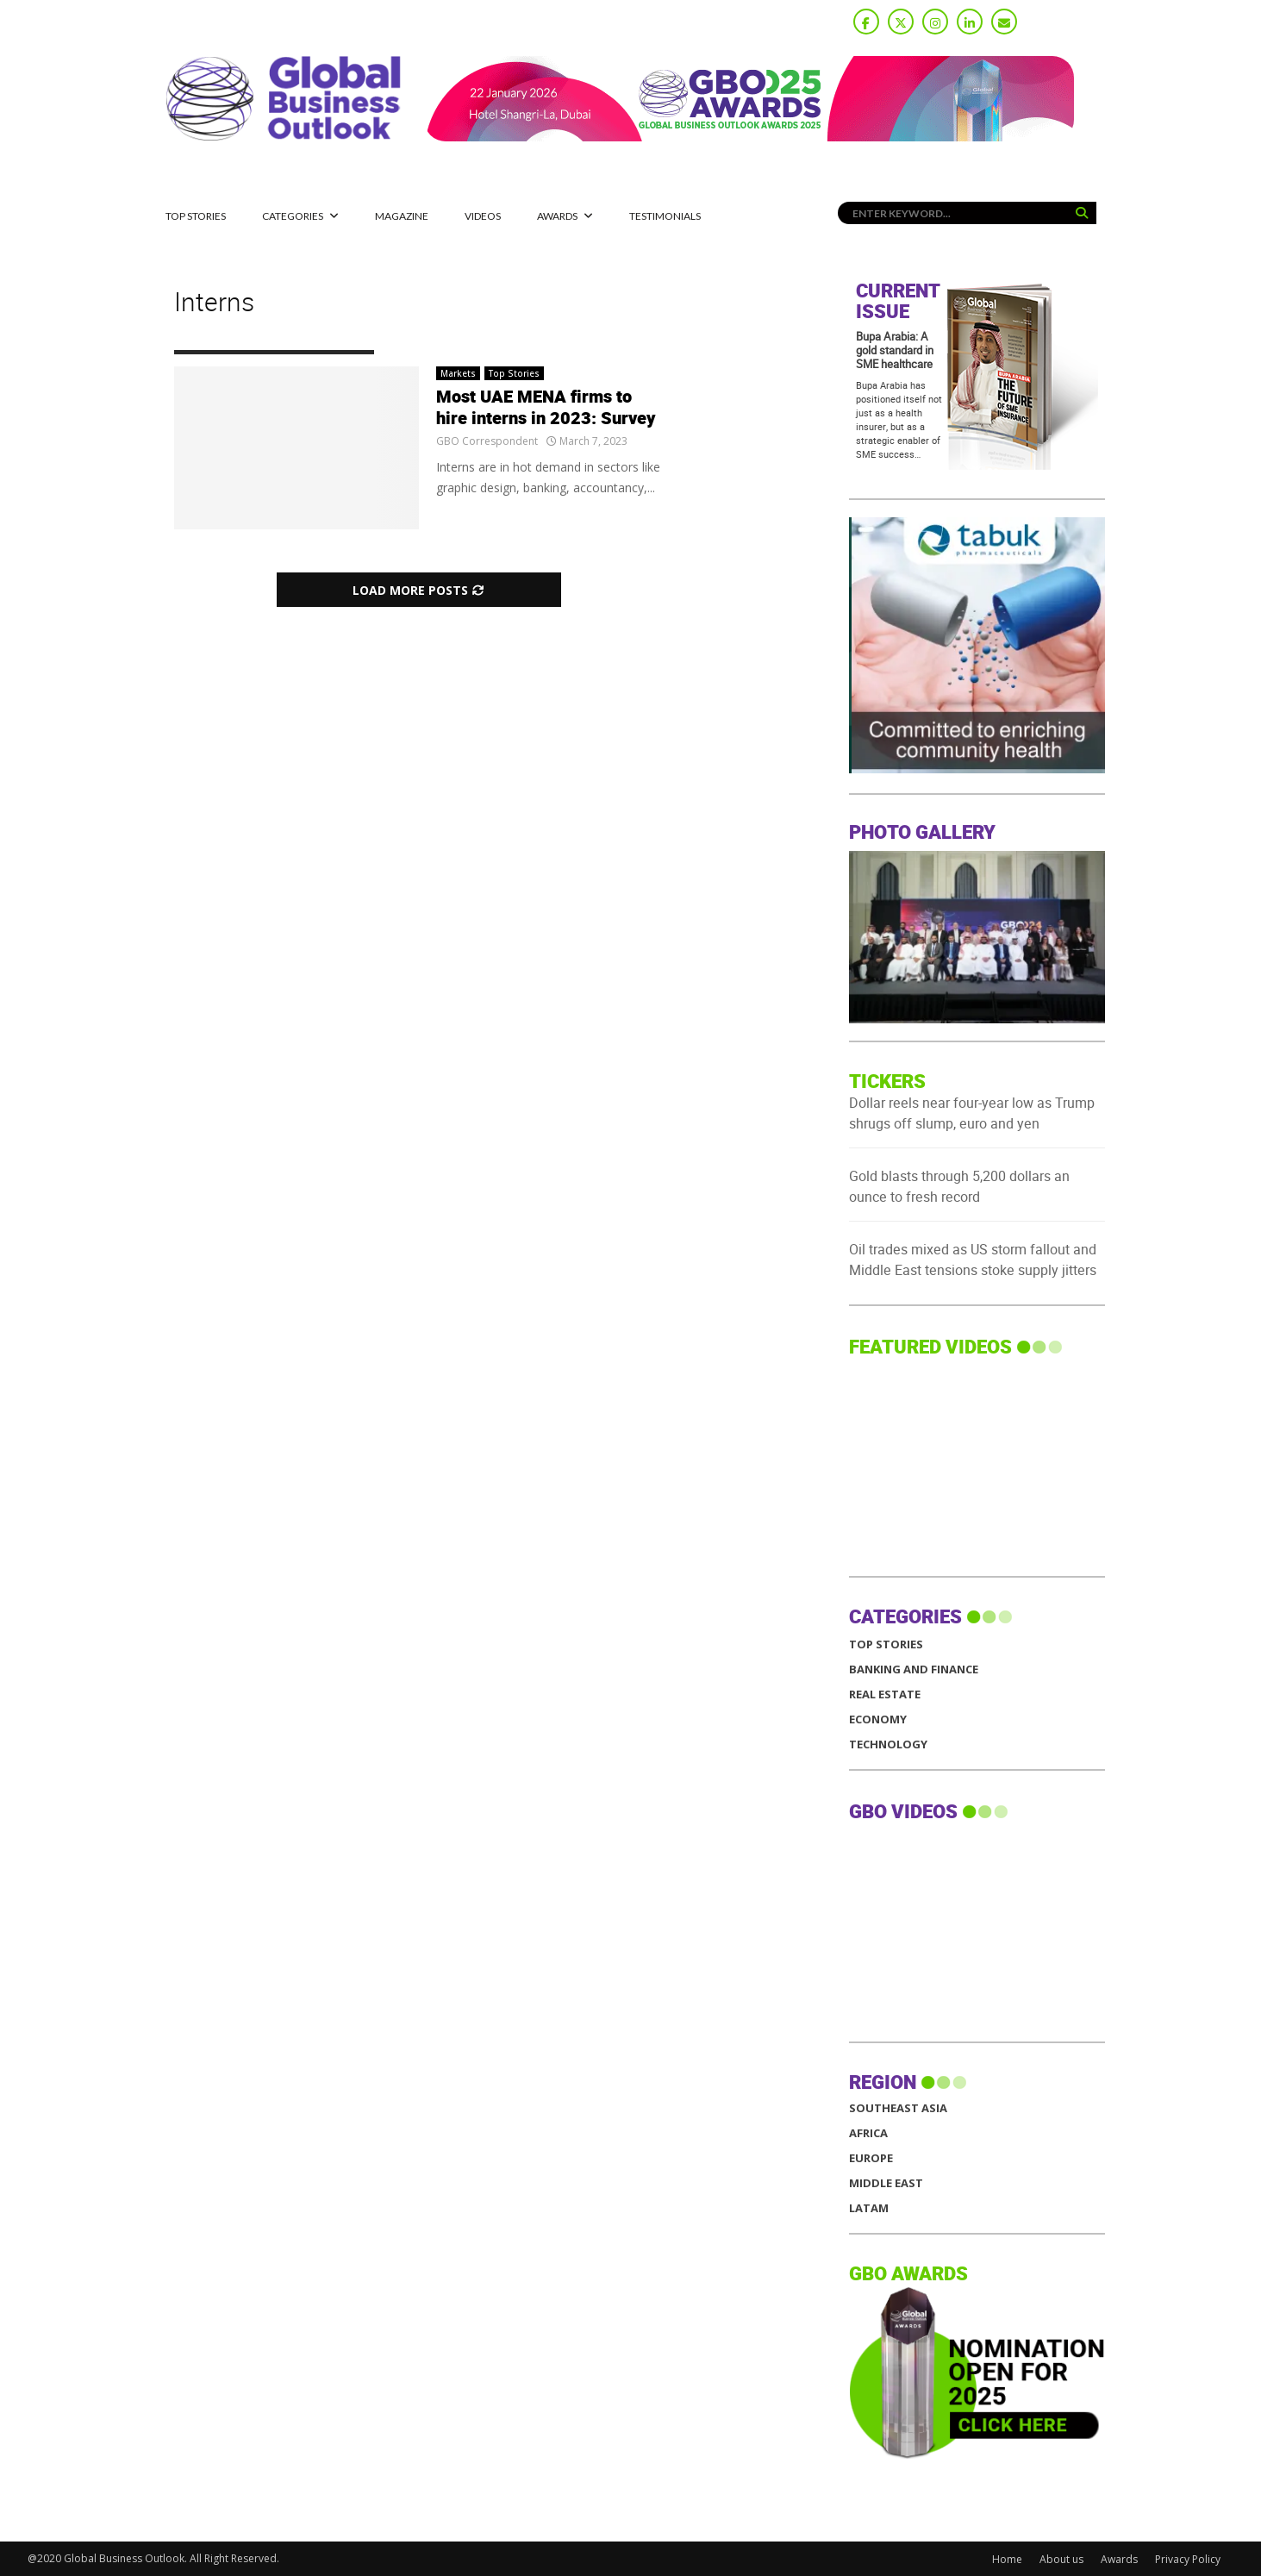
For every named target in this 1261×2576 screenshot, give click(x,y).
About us (1061, 2559)
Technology (888, 1744)
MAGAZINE (401, 215)
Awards (557, 215)
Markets (458, 373)
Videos (483, 215)
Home (1007, 2559)
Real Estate (885, 1694)
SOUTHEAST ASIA (898, 2108)
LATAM (869, 2208)
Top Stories (195, 215)
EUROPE (871, 2158)
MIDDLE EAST (886, 2183)
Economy (878, 1719)
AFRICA (868, 2133)
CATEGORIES (292, 215)
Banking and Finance (913, 1669)
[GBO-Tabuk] (1100, 768)
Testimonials (665, 215)
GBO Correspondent (487, 441)
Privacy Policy (1187, 2559)
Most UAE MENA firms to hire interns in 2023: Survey (546, 408)
